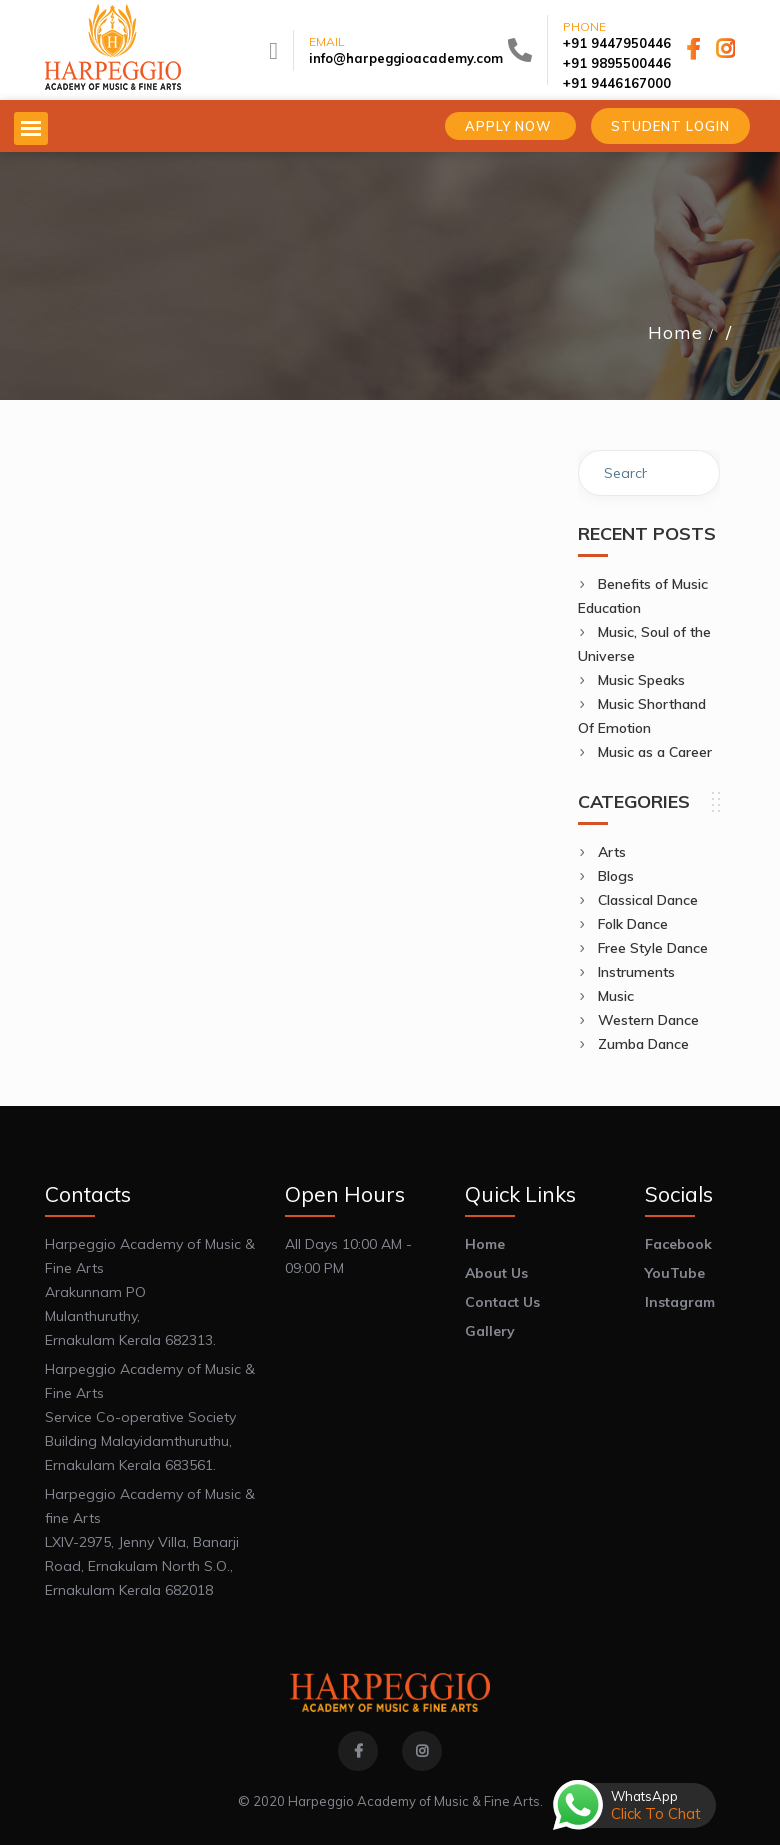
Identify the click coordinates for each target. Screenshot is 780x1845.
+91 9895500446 (617, 63)
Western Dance (648, 1020)
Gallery (490, 1331)
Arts (612, 852)
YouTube (675, 1273)
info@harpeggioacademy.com (406, 58)
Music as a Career (655, 752)
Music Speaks (641, 680)
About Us (496, 1273)
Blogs (616, 876)
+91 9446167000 (617, 83)
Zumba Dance (643, 1044)
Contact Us (502, 1302)
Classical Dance (648, 900)
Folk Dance (633, 924)
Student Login (670, 126)
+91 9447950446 (617, 43)
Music (616, 996)
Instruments (636, 972)
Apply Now (510, 126)
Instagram (680, 1302)
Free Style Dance (653, 948)
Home (675, 332)
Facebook (678, 1244)
